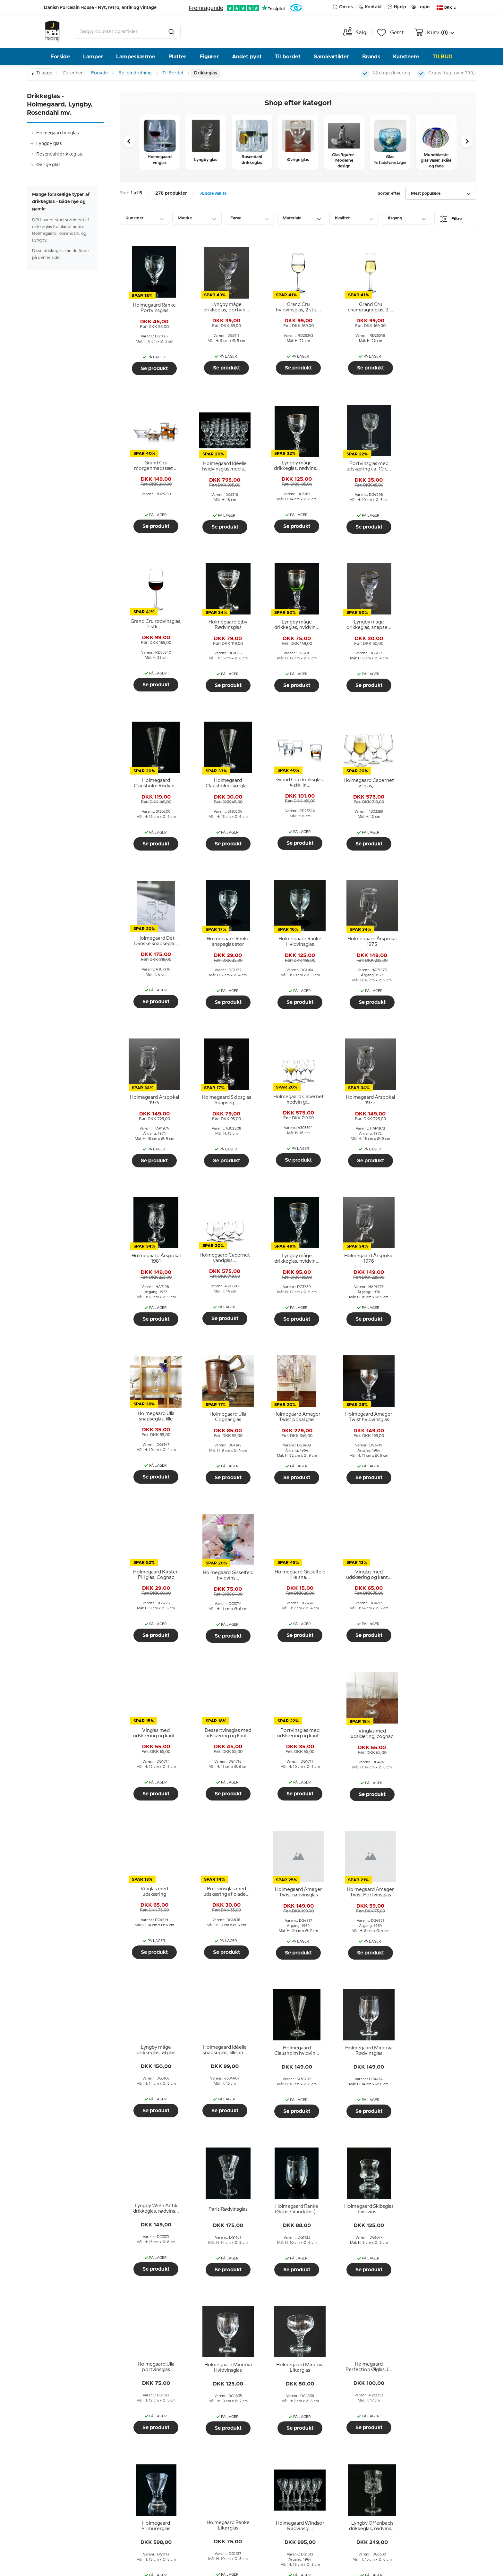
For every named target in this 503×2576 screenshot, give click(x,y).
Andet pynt (247, 56)
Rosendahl (104, 2265)
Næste (460, 2167)
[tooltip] (154, 308)
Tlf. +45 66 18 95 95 (403, 2477)
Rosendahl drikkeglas (59, 154)
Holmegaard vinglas (57, 133)
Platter (177, 56)
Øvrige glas (48, 165)
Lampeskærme (135, 56)
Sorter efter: (390, 193)
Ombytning (59, 2448)
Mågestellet (105, 2276)
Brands (371, 56)
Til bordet (288, 56)
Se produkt (154, 368)
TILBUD (442, 56)
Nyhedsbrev (287, 2420)
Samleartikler (331, 56)
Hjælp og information (77, 2420)
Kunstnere (406, 56)
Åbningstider (173, 2458)
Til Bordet (172, 73)
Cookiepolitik (62, 2516)
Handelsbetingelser (70, 2467)
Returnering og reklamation (81, 2458)
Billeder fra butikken (182, 2467)
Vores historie (174, 2448)
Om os (165, 2420)
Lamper (93, 56)
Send (333, 2512)
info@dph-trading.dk (405, 2491)
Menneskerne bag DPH (186, 2439)
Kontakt (391, 2420)
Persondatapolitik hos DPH (80, 2487)
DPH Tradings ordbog (73, 2506)
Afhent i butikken (67, 2439)
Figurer (209, 56)
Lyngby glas (49, 143)
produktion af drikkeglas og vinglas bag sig (235, 2237)
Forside (60, 56)
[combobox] (128, 32)
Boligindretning (135, 73)
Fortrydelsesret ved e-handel (83, 2477)
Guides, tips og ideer (71, 2496)
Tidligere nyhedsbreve (185, 2477)
